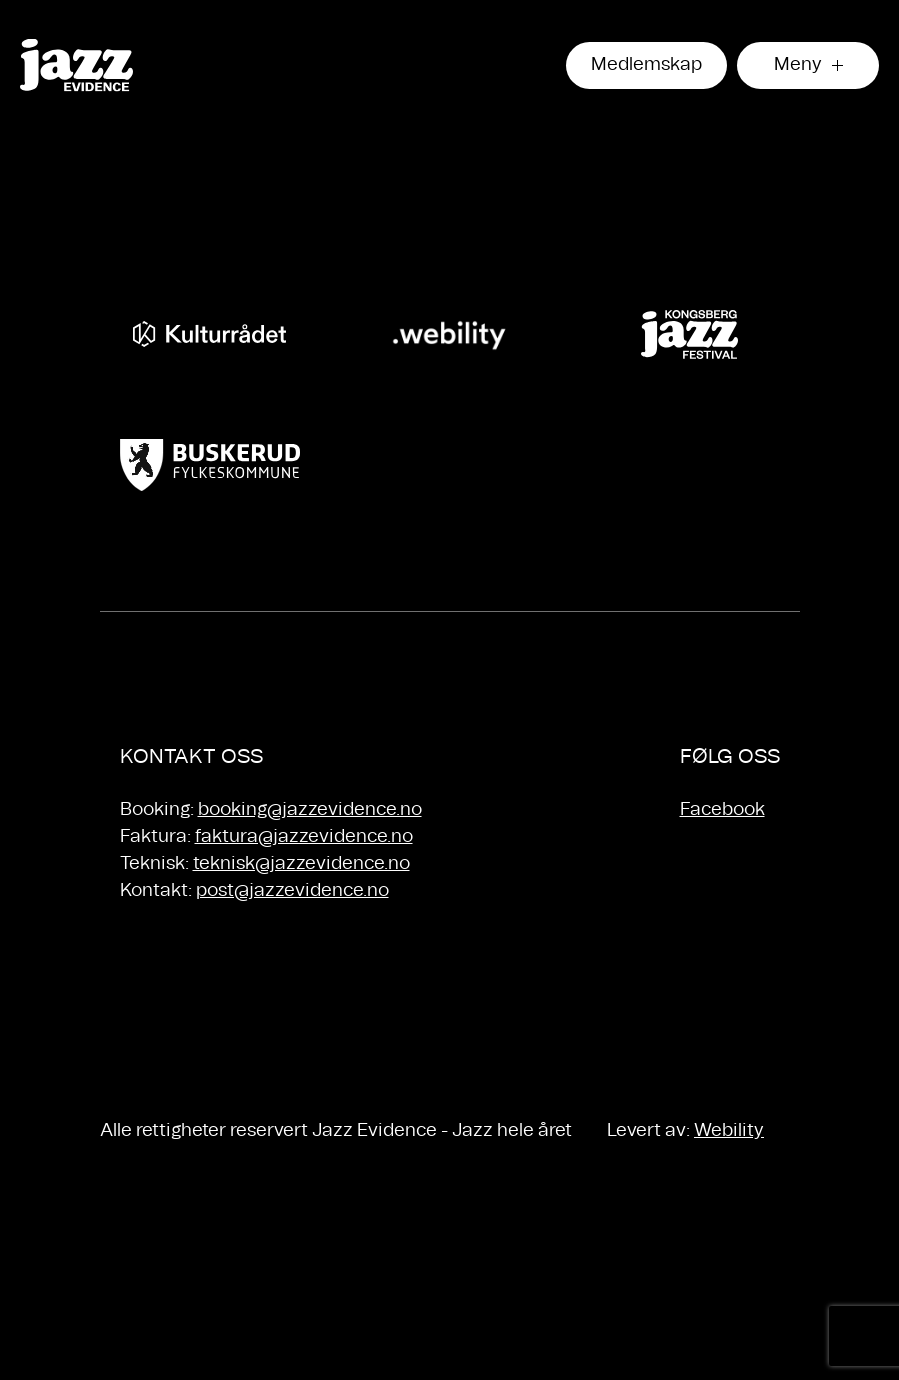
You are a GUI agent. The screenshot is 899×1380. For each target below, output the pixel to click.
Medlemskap (646, 65)
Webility (729, 1131)
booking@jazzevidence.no (310, 810)
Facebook (722, 810)
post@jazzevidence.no (292, 891)
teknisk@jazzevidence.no (301, 864)
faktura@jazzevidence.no (304, 837)
